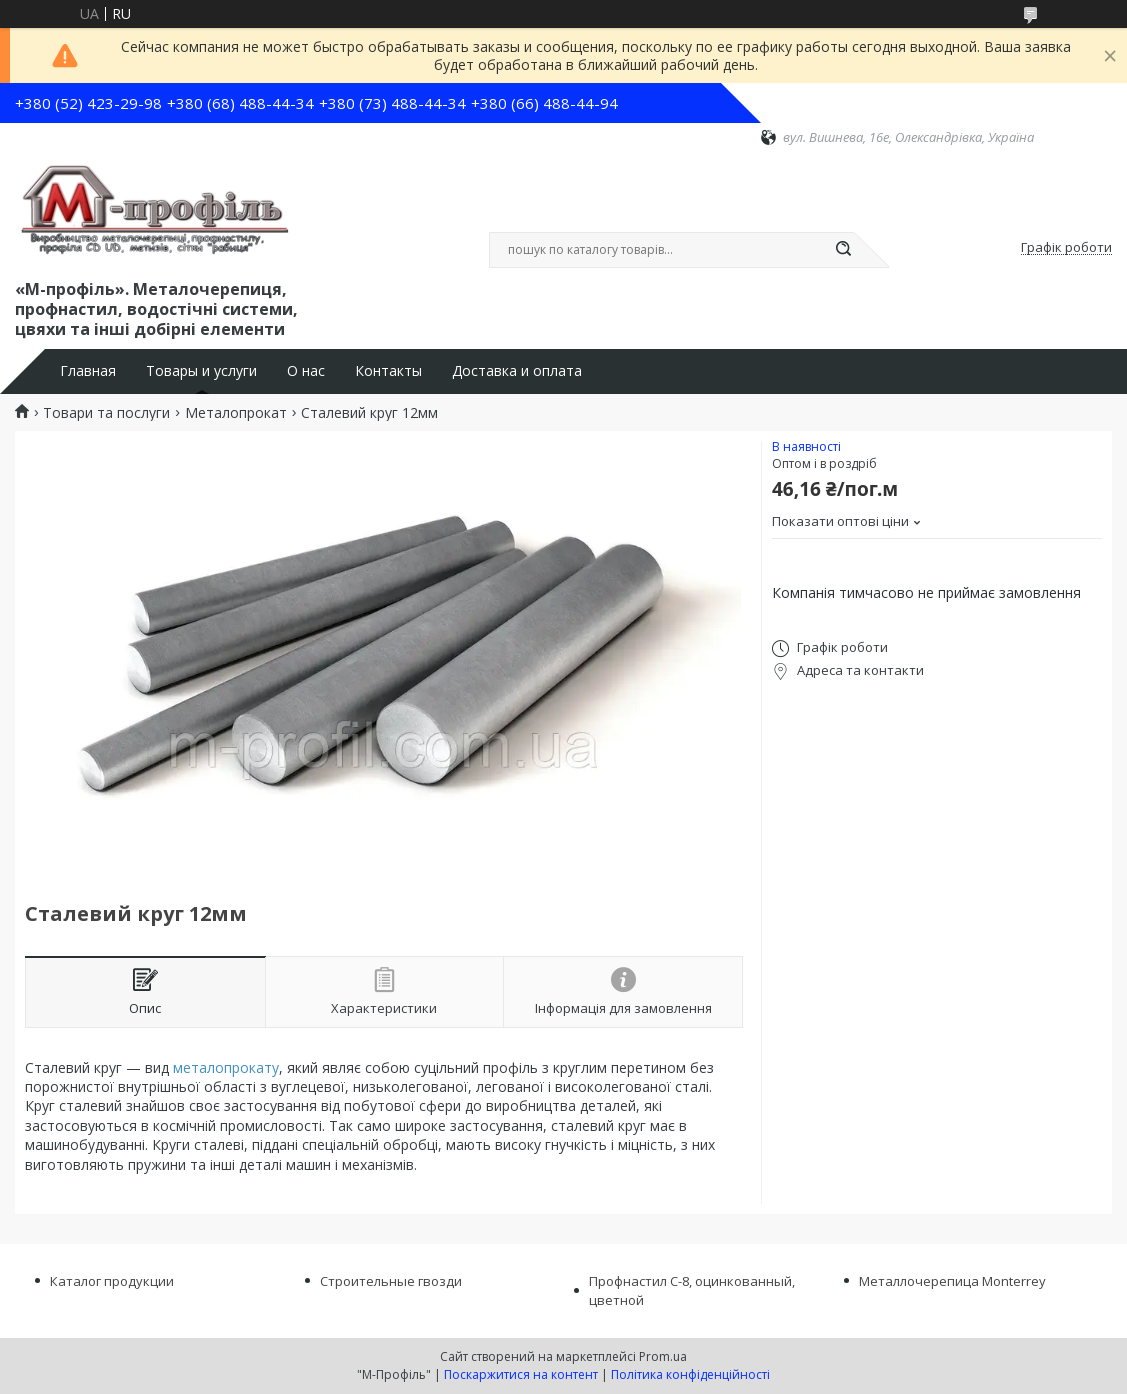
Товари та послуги (106, 413)
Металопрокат (236, 413)
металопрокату (226, 1067)
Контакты (388, 371)
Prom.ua (663, 1356)
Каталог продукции (112, 1281)
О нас (306, 371)
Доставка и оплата (517, 371)
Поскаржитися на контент (521, 1374)
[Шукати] (844, 250)
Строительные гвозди (391, 1281)
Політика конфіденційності (690, 1374)
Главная (88, 371)
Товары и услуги (201, 371)
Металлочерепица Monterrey (952, 1281)
